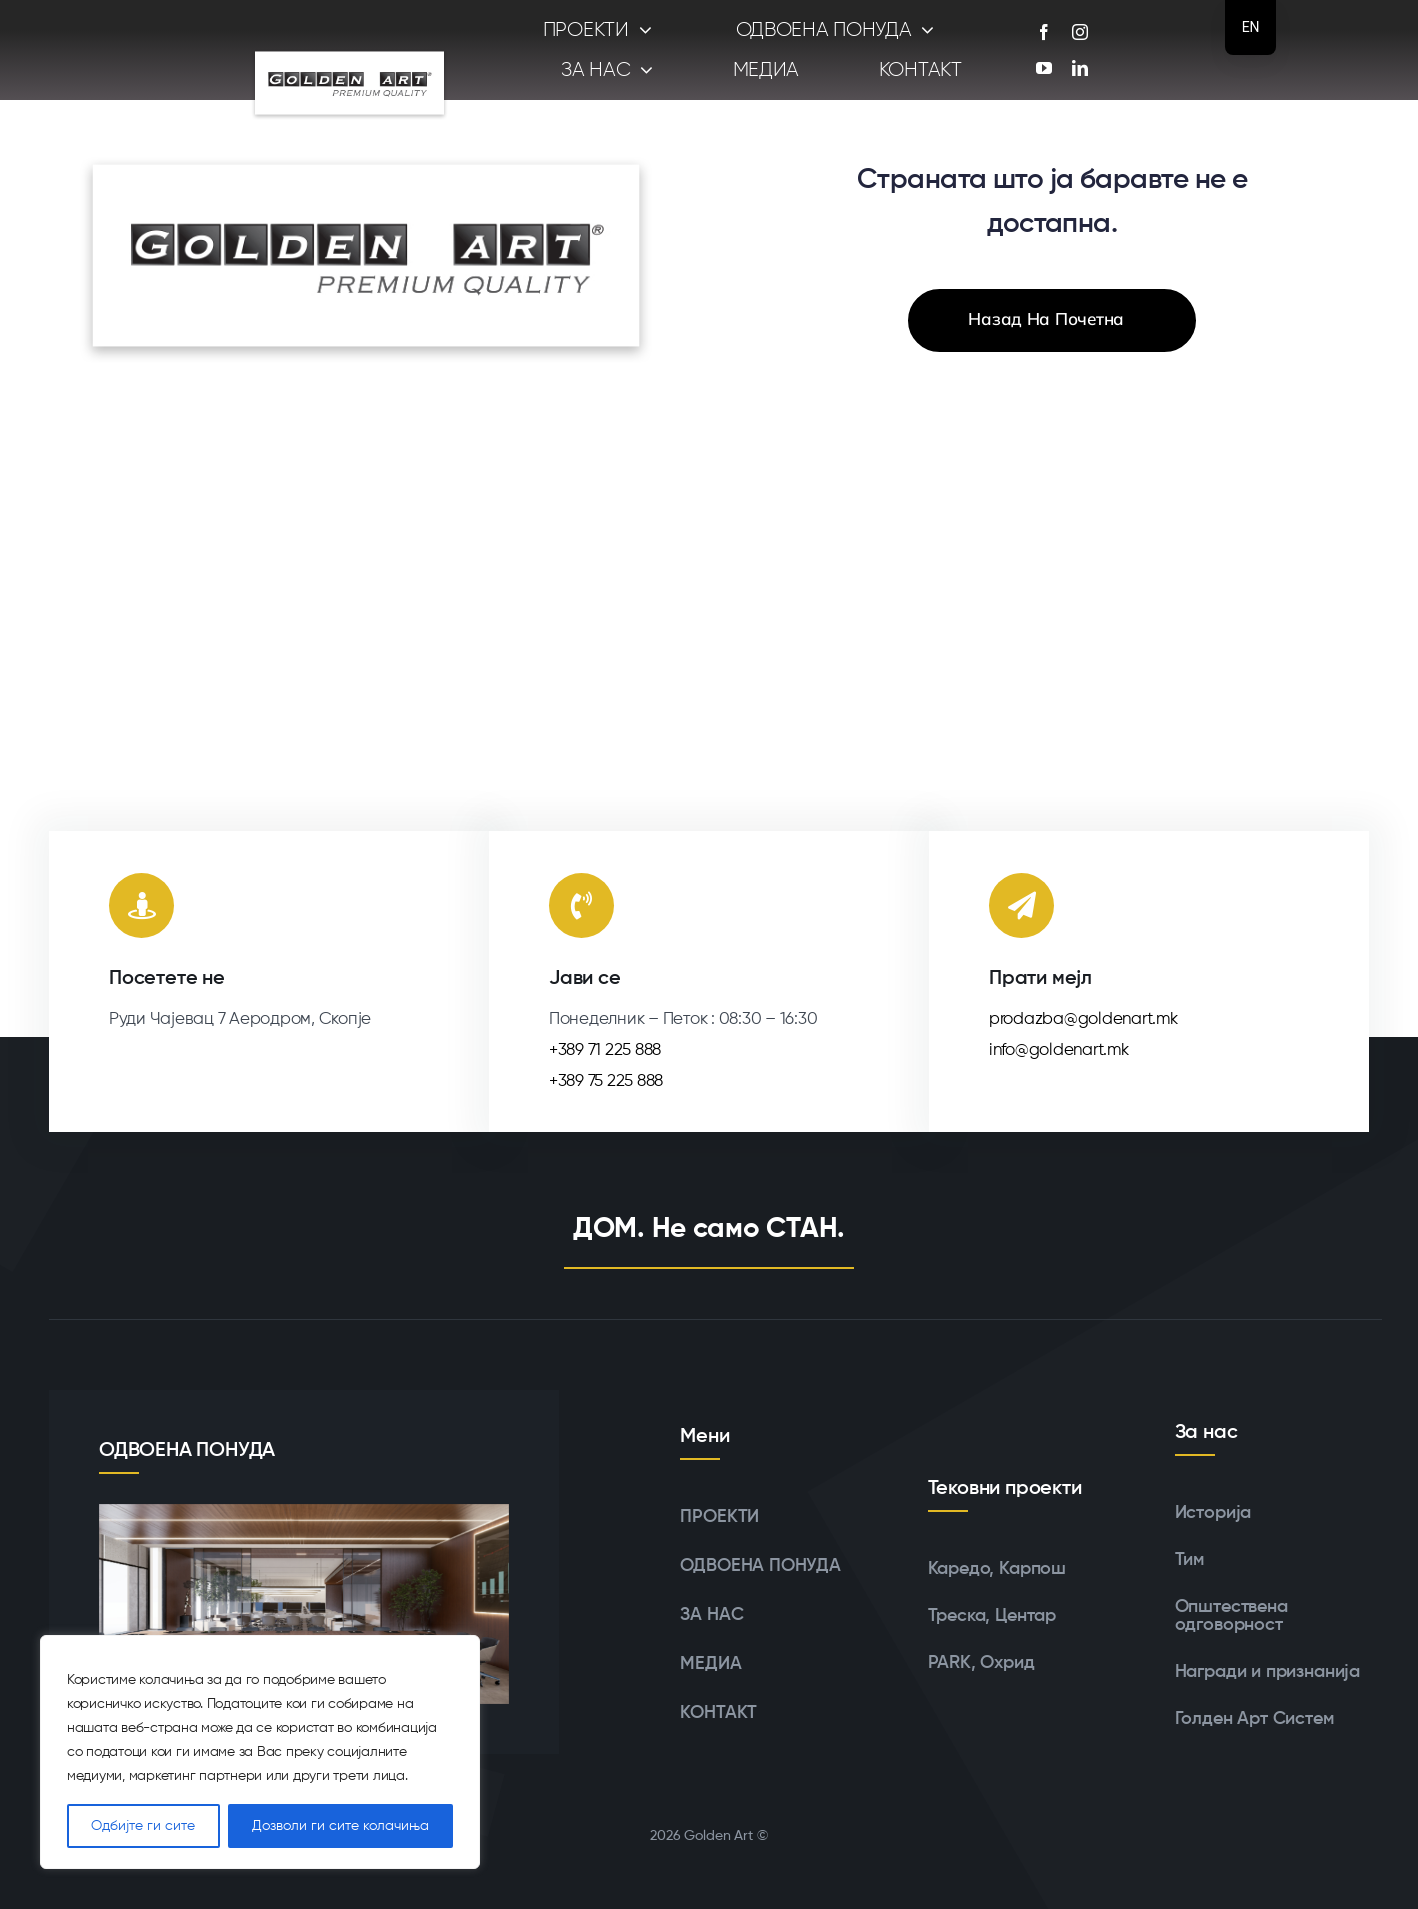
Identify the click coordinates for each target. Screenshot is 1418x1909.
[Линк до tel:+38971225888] (581, 905)
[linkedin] (1080, 68)
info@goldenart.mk (1059, 1050)
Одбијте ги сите (143, 1826)
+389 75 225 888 (606, 1081)
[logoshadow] (349, 44)
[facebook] (1044, 32)
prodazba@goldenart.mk (1083, 1019)
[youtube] (1044, 68)
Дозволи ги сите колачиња (340, 1826)
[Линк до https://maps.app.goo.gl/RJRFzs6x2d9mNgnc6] (141, 905)
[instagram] (1080, 32)
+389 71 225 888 (605, 1050)
